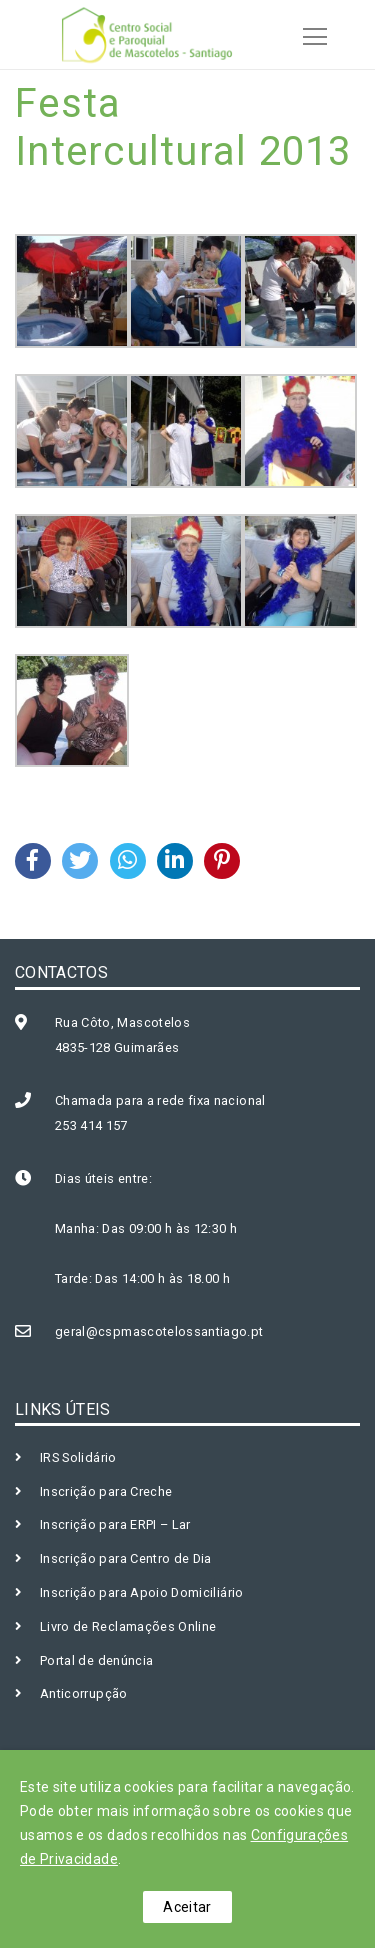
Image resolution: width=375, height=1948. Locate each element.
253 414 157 (91, 1125)
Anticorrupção (84, 1693)
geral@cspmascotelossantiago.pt (159, 1331)
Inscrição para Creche (106, 1491)
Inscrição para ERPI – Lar (115, 1524)
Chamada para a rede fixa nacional (160, 1100)
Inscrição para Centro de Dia (126, 1558)
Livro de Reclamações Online (128, 1626)
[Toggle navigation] (309, 34)
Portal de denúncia (96, 1660)
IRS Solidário (78, 1457)
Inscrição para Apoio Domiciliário (142, 1592)
